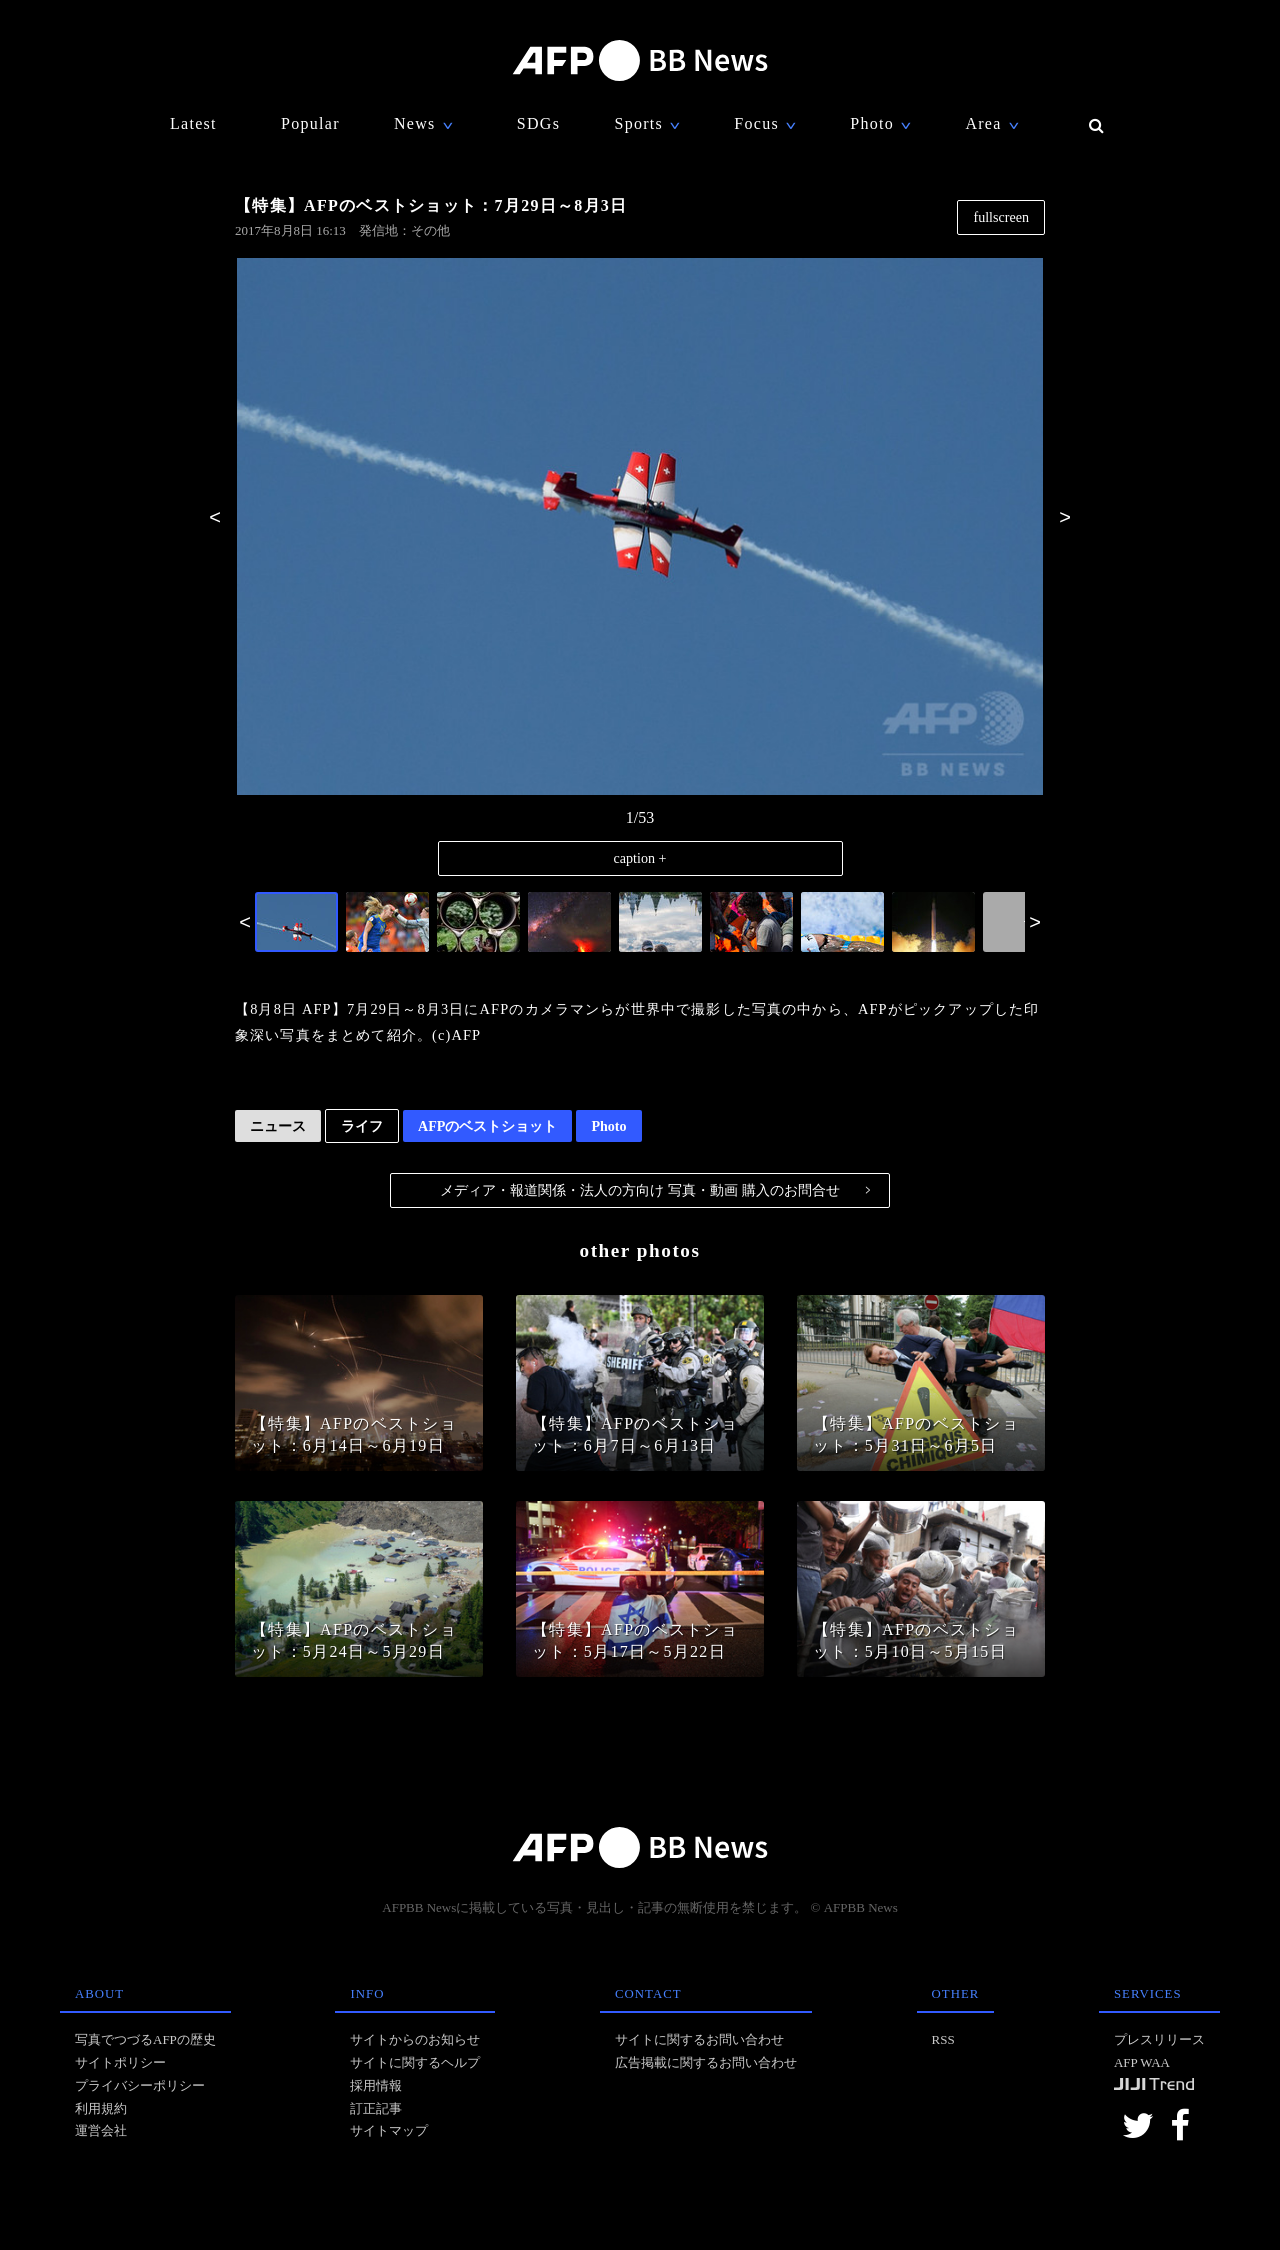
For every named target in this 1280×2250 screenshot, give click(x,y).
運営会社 (101, 2130)
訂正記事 (376, 2108)
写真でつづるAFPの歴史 (145, 2039)
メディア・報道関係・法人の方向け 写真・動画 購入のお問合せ (655, 1190)
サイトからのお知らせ (415, 2039)
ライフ (362, 1126)
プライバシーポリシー (140, 2085)
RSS (943, 2039)
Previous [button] (215, 517)
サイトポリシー (120, 2062)
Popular (310, 123)
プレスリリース (1159, 2039)
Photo (608, 1126)
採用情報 (376, 2085)
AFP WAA (1142, 2062)
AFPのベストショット (487, 1126)
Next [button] (1065, 517)
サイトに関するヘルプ (415, 2062)
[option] (640, 528)
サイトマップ (389, 2130)
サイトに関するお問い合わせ (699, 2039)
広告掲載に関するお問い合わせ (706, 2062)
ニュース (278, 1126)
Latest (193, 123)
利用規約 (101, 2108)
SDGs (538, 123)
